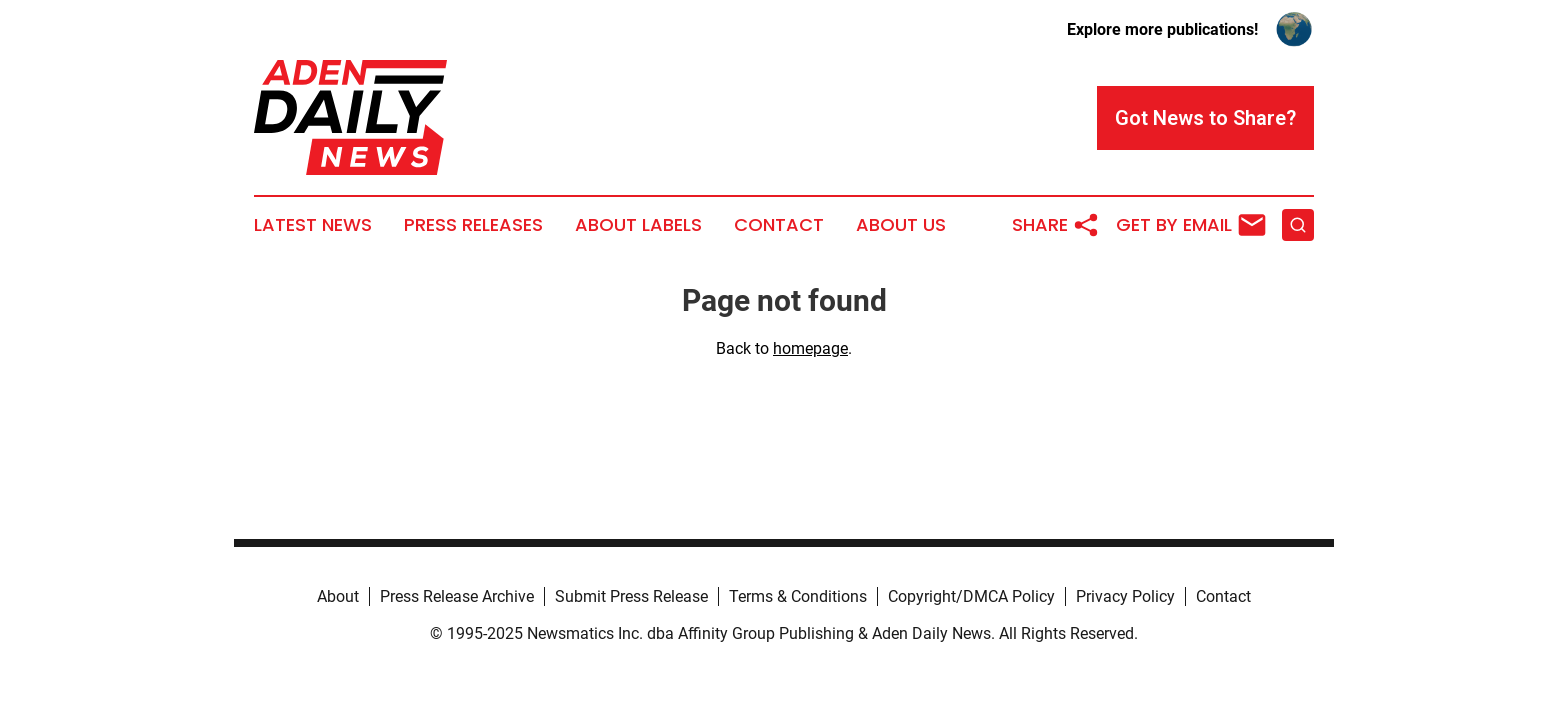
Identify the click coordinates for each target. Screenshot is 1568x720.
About (338, 596)
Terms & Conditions (798, 596)
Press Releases (473, 225)
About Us (901, 225)
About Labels (638, 225)
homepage (810, 348)
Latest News (313, 225)
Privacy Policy (1125, 596)
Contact (779, 225)
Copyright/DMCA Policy (971, 596)
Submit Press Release (631, 596)
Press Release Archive (457, 596)
